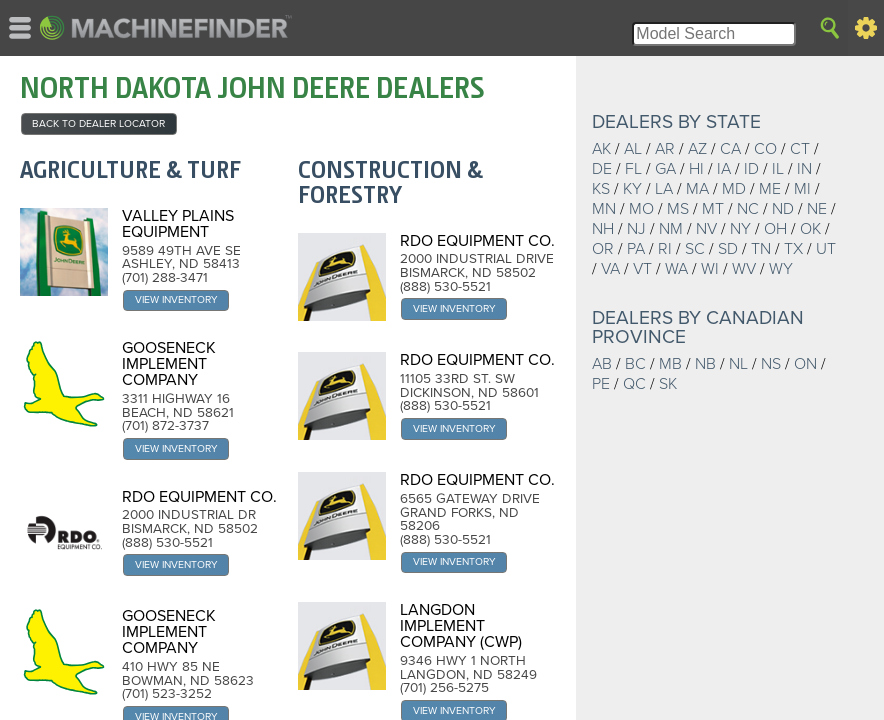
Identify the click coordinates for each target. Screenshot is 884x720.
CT (800, 149)
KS (601, 189)
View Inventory (176, 299)
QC (634, 384)
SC (695, 249)
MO (641, 209)
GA (665, 169)
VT (642, 269)
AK (601, 149)
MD (734, 189)
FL (633, 169)
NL (738, 364)
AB (602, 364)
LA (664, 189)
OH (775, 229)
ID (751, 169)
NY (740, 229)
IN (804, 169)
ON (805, 364)
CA (730, 149)
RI (665, 249)
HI (696, 169)
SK (668, 384)
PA (636, 249)
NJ (636, 229)
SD (728, 249)
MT (713, 209)
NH (603, 229)
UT (826, 249)
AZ (697, 149)
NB (705, 364)
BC (635, 364)
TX (793, 249)
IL (778, 169)
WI (710, 269)
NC (748, 209)
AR (665, 149)
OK (810, 229)
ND (783, 209)
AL (633, 149)
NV (706, 229)
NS (771, 364)
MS (678, 209)
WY (781, 269)
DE (602, 169)
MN (604, 209)
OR (603, 249)
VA (610, 269)
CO (765, 149)
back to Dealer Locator (98, 123)
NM (671, 229)
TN (761, 249)
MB (670, 364)
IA (724, 169)
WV (744, 269)
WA (676, 269)
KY (632, 189)
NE (817, 209)
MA (697, 189)
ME (770, 189)
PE (601, 384)
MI (802, 189)
